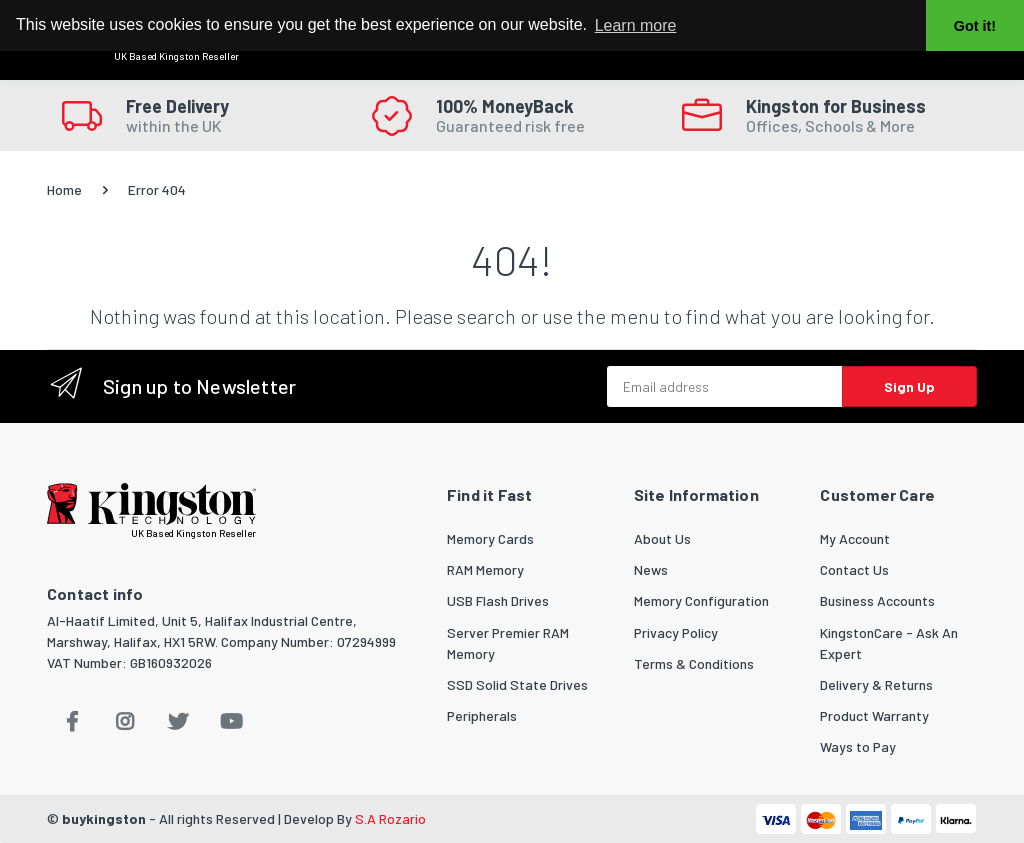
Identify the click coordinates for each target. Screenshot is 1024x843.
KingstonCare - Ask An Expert (889, 643)
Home (64, 189)
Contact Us (854, 569)
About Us (662, 538)
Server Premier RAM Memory (508, 643)
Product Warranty (874, 715)
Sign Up (909, 386)
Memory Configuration (701, 600)
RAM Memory (485, 569)
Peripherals (482, 715)
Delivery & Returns (876, 684)
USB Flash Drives (498, 600)
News (651, 569)
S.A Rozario (390, 818)
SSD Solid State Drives (517, 684)
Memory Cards (490, 538)
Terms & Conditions (694, 663)
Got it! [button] (975, 26)
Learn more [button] (636, 25)
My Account (855, 538)
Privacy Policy (676, 632)
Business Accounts (877, 600)
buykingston (104, 818)
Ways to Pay (858, 746)
